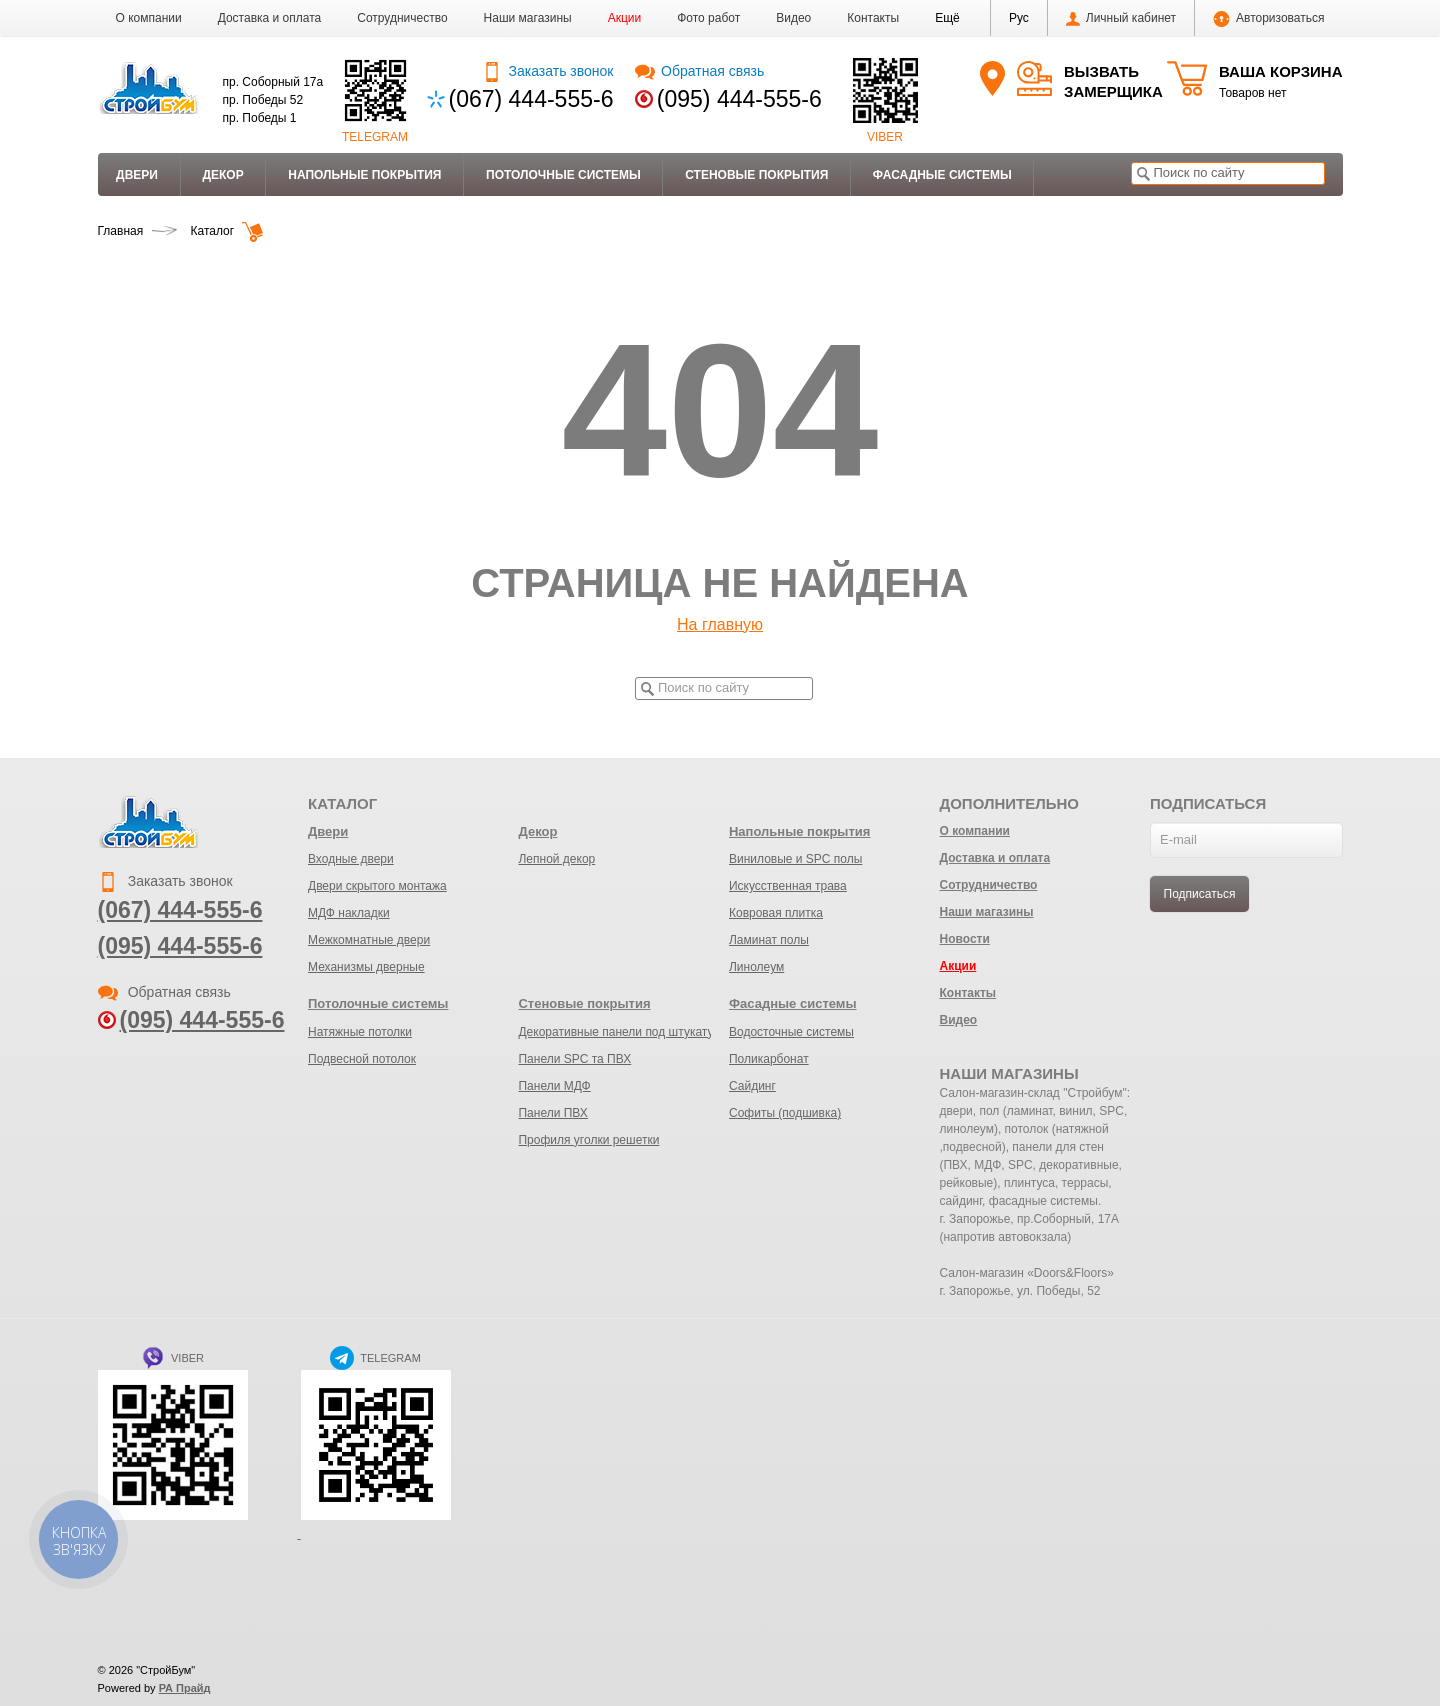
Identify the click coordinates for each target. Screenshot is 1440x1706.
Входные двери (351, 859)
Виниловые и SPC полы (795, 859)
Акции (625, 18)
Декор (222, 175)
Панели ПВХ (552, 1113)
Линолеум (756, 967)
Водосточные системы (791, 1032)
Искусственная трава (788, 886)
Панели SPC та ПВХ (574, 1059)
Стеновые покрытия (756, 175)
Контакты (873, 18)
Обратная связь (699, 71)
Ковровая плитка (776, 913)
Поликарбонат (769, 1059)
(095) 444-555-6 (739, 99)
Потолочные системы (563, 175)
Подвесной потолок (362, 1059)
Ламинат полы (769, 940)
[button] (947, 18)
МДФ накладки (349, 913)
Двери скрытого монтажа (377, 886)
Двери (137, 175)
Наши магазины (528, 18)
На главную (720, 624)
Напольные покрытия (364, 175)
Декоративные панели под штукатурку (624, 1032)
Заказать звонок (547, 71)
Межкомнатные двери (369, 940)
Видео (793, 18)
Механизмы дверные (366, 967)
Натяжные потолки (360, 1032)
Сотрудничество (402, 18)
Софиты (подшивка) (785, 1113)
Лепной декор (556, 859)
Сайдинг (752, 1086)
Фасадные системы (942, 175)
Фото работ (708, 18)
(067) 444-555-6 (531, 99)
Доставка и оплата (270, 18)
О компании (149, 18)
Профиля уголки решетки (588, 1140)
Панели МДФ (554, 1086)
